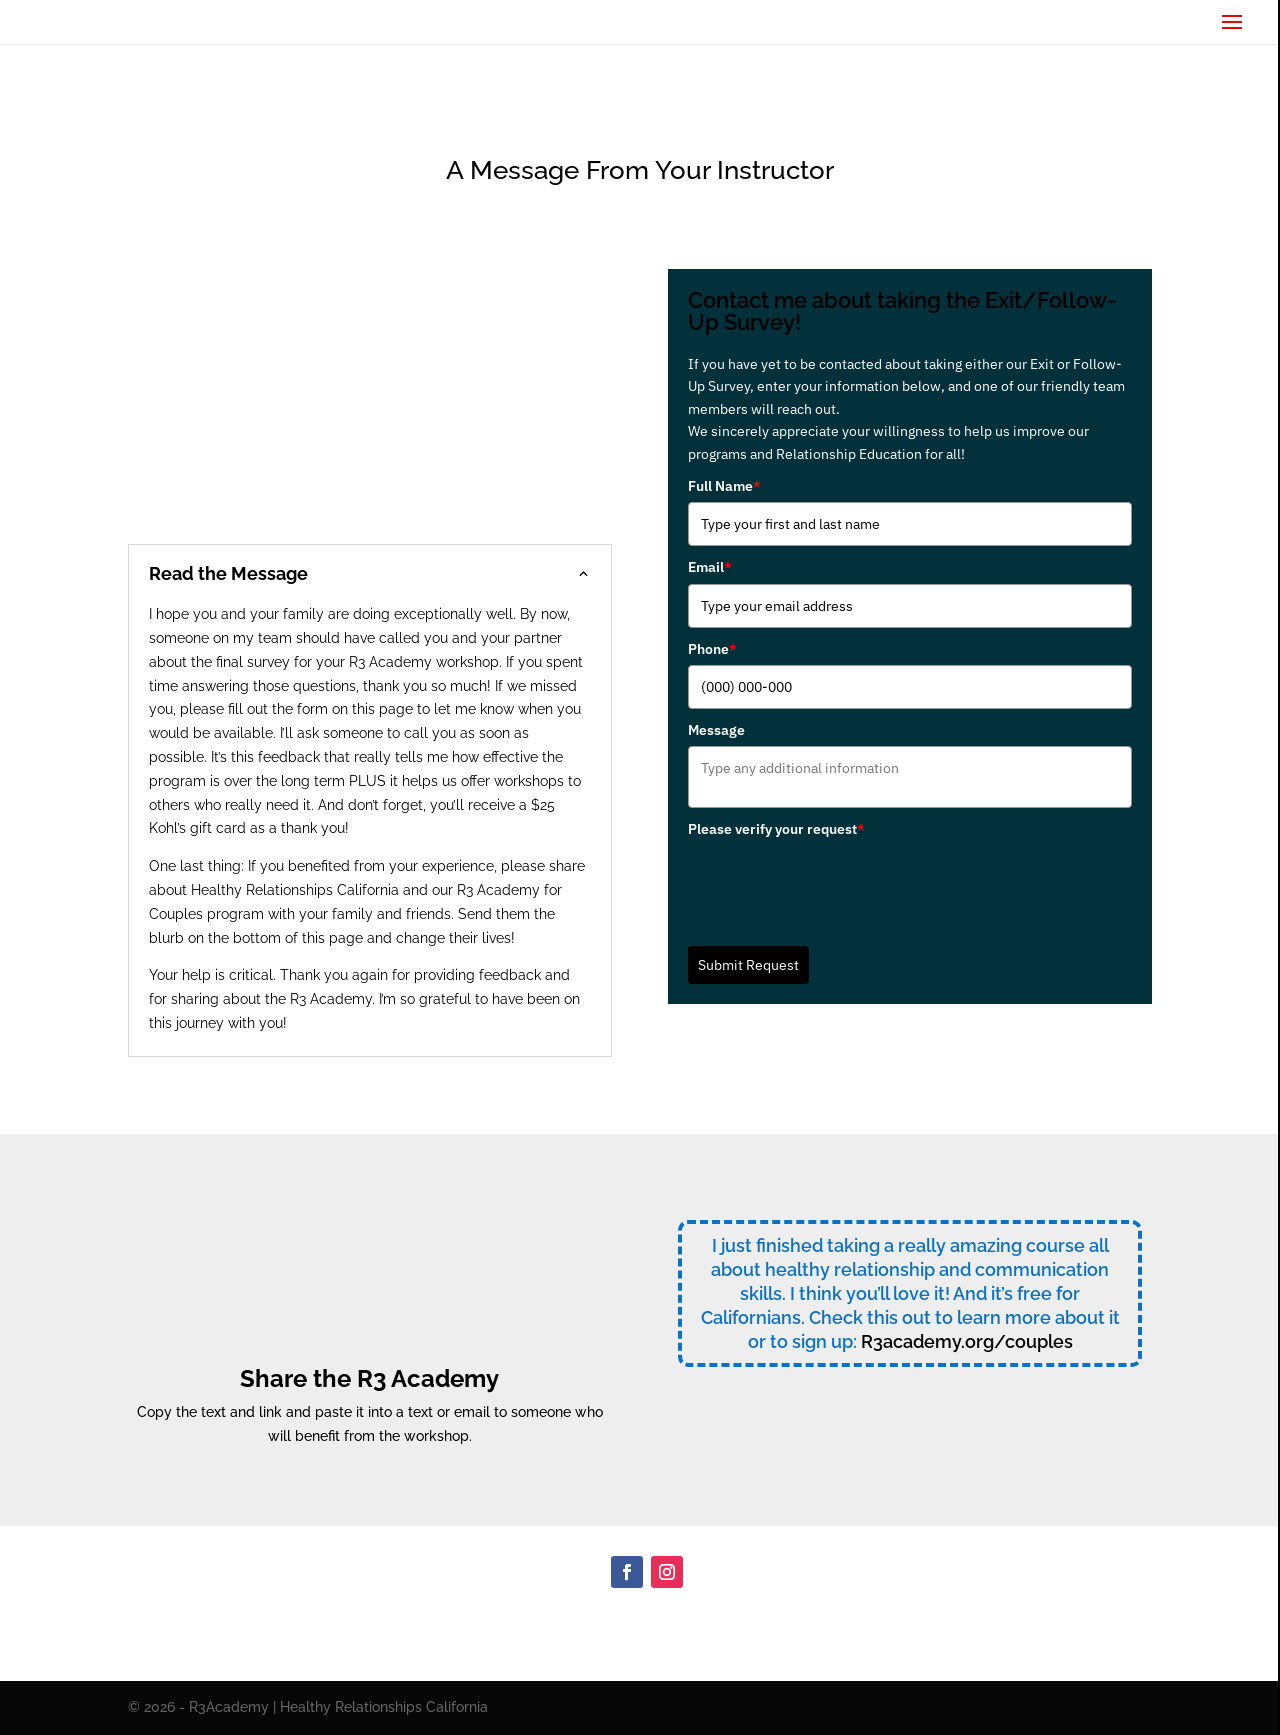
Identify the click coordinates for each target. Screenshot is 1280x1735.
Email (710, 567)
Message (716, 730)
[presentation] (840, 885)
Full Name (724, 486)
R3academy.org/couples (967, 1341)
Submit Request (748, 965)
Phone (712, 649)
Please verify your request (776, 829)
